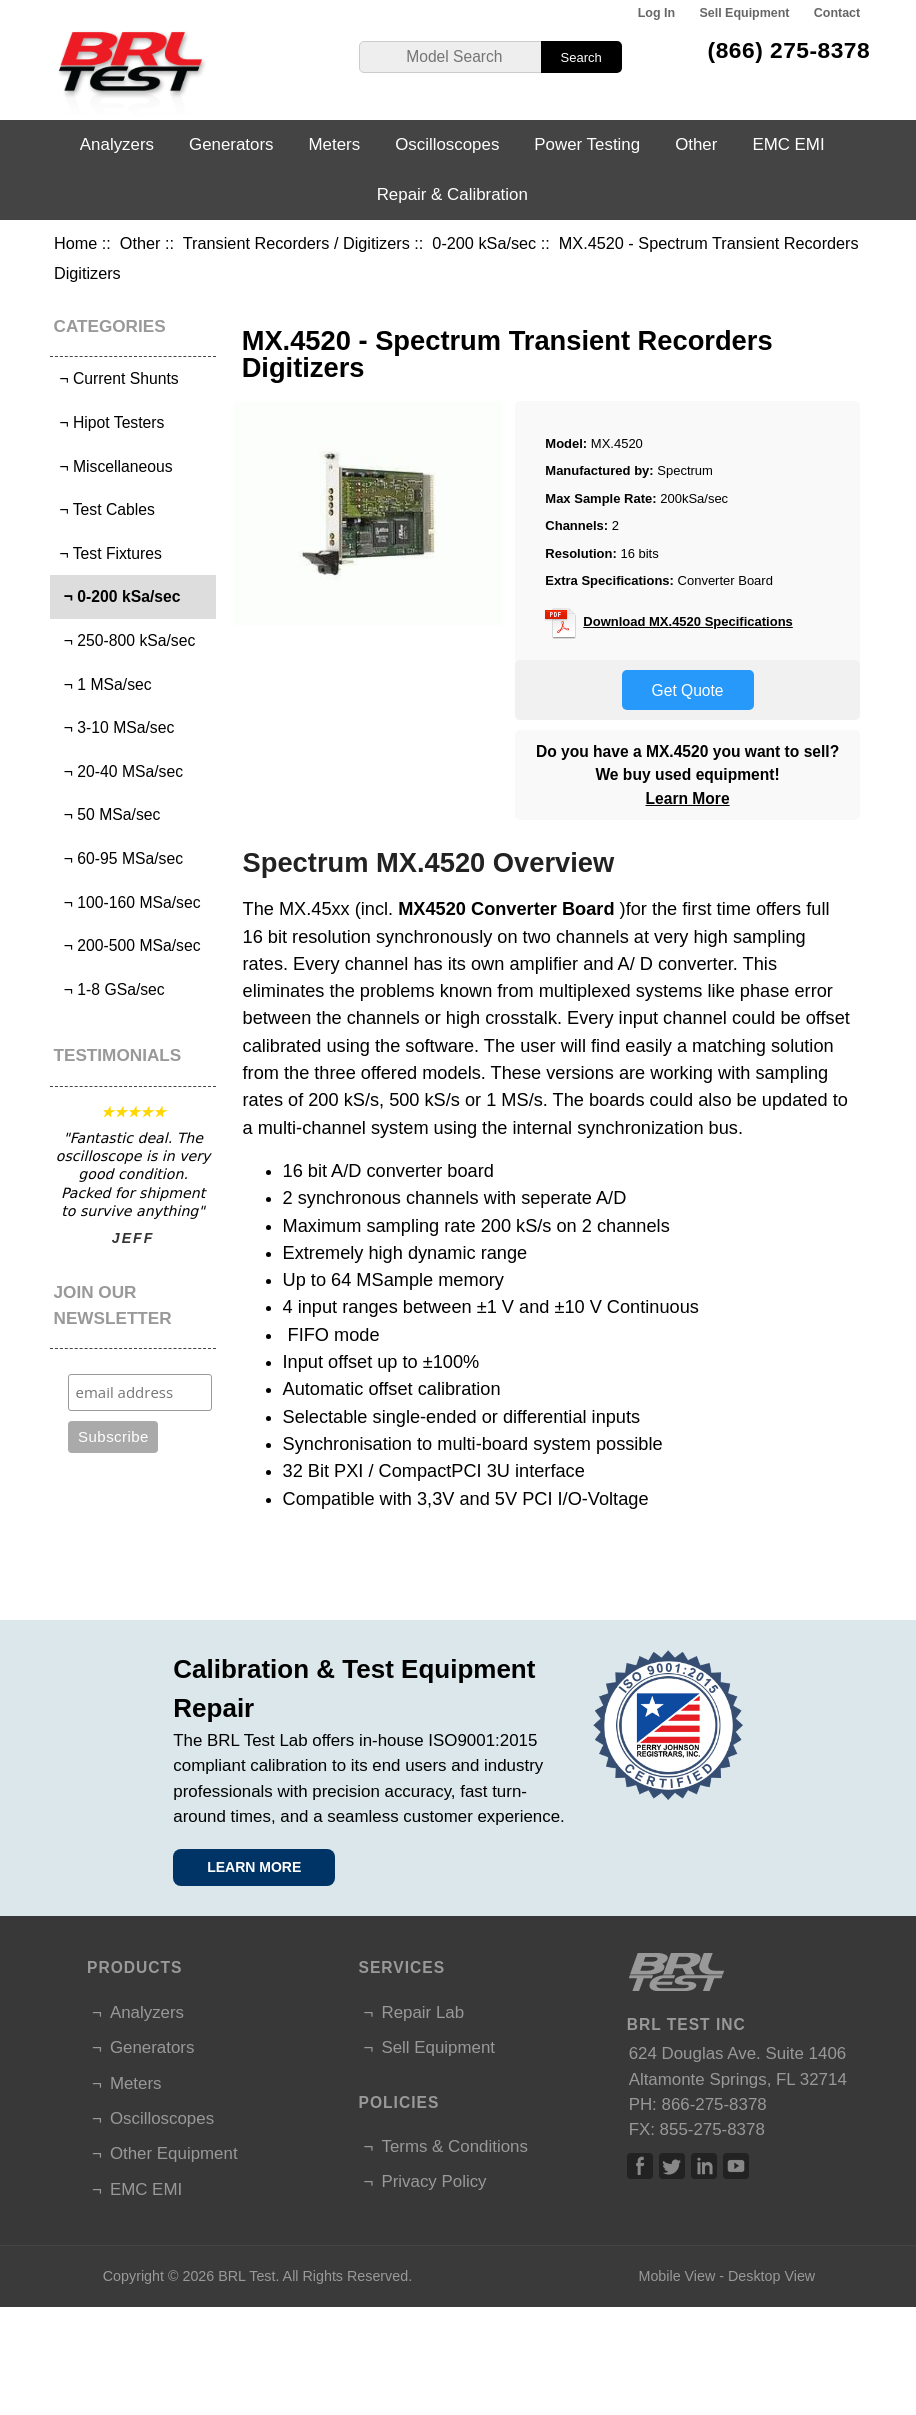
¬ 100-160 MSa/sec (127, 902)
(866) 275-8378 (789, 50)
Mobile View (676, 2276)
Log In (656, 13)
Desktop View (771, 2276)
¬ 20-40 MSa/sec (119, 771)
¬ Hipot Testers (109, 422)
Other (140, 243)
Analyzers (117, 144)
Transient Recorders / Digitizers (296, 243)
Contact (837, 13)
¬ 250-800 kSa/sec (125, 640)
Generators (231, 144)
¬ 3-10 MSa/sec (114, 727)
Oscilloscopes (447, 144)
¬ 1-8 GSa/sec (110, 989)
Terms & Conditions (454, 2146)
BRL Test (246, 2276)
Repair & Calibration (452, 194)
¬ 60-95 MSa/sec (119, 858)
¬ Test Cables (105, 509)
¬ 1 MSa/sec (103, 684)
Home (75, 243)
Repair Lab (422, 2012)
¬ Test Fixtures (108, 553)
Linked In (704, 2166)
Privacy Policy (433, 2181)
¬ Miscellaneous (114, 466)
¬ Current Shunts (117, 378)
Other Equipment (174, 2153)
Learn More (688, 798)
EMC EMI (788, 144)
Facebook (640, 2166)
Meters (335, 144)
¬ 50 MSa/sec (107, 814)
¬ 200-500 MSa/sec (127, 945)
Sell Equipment (744, 13)
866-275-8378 (714, 2104)
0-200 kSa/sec (484, 243)
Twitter (672, 2166)
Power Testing (587, 144)
